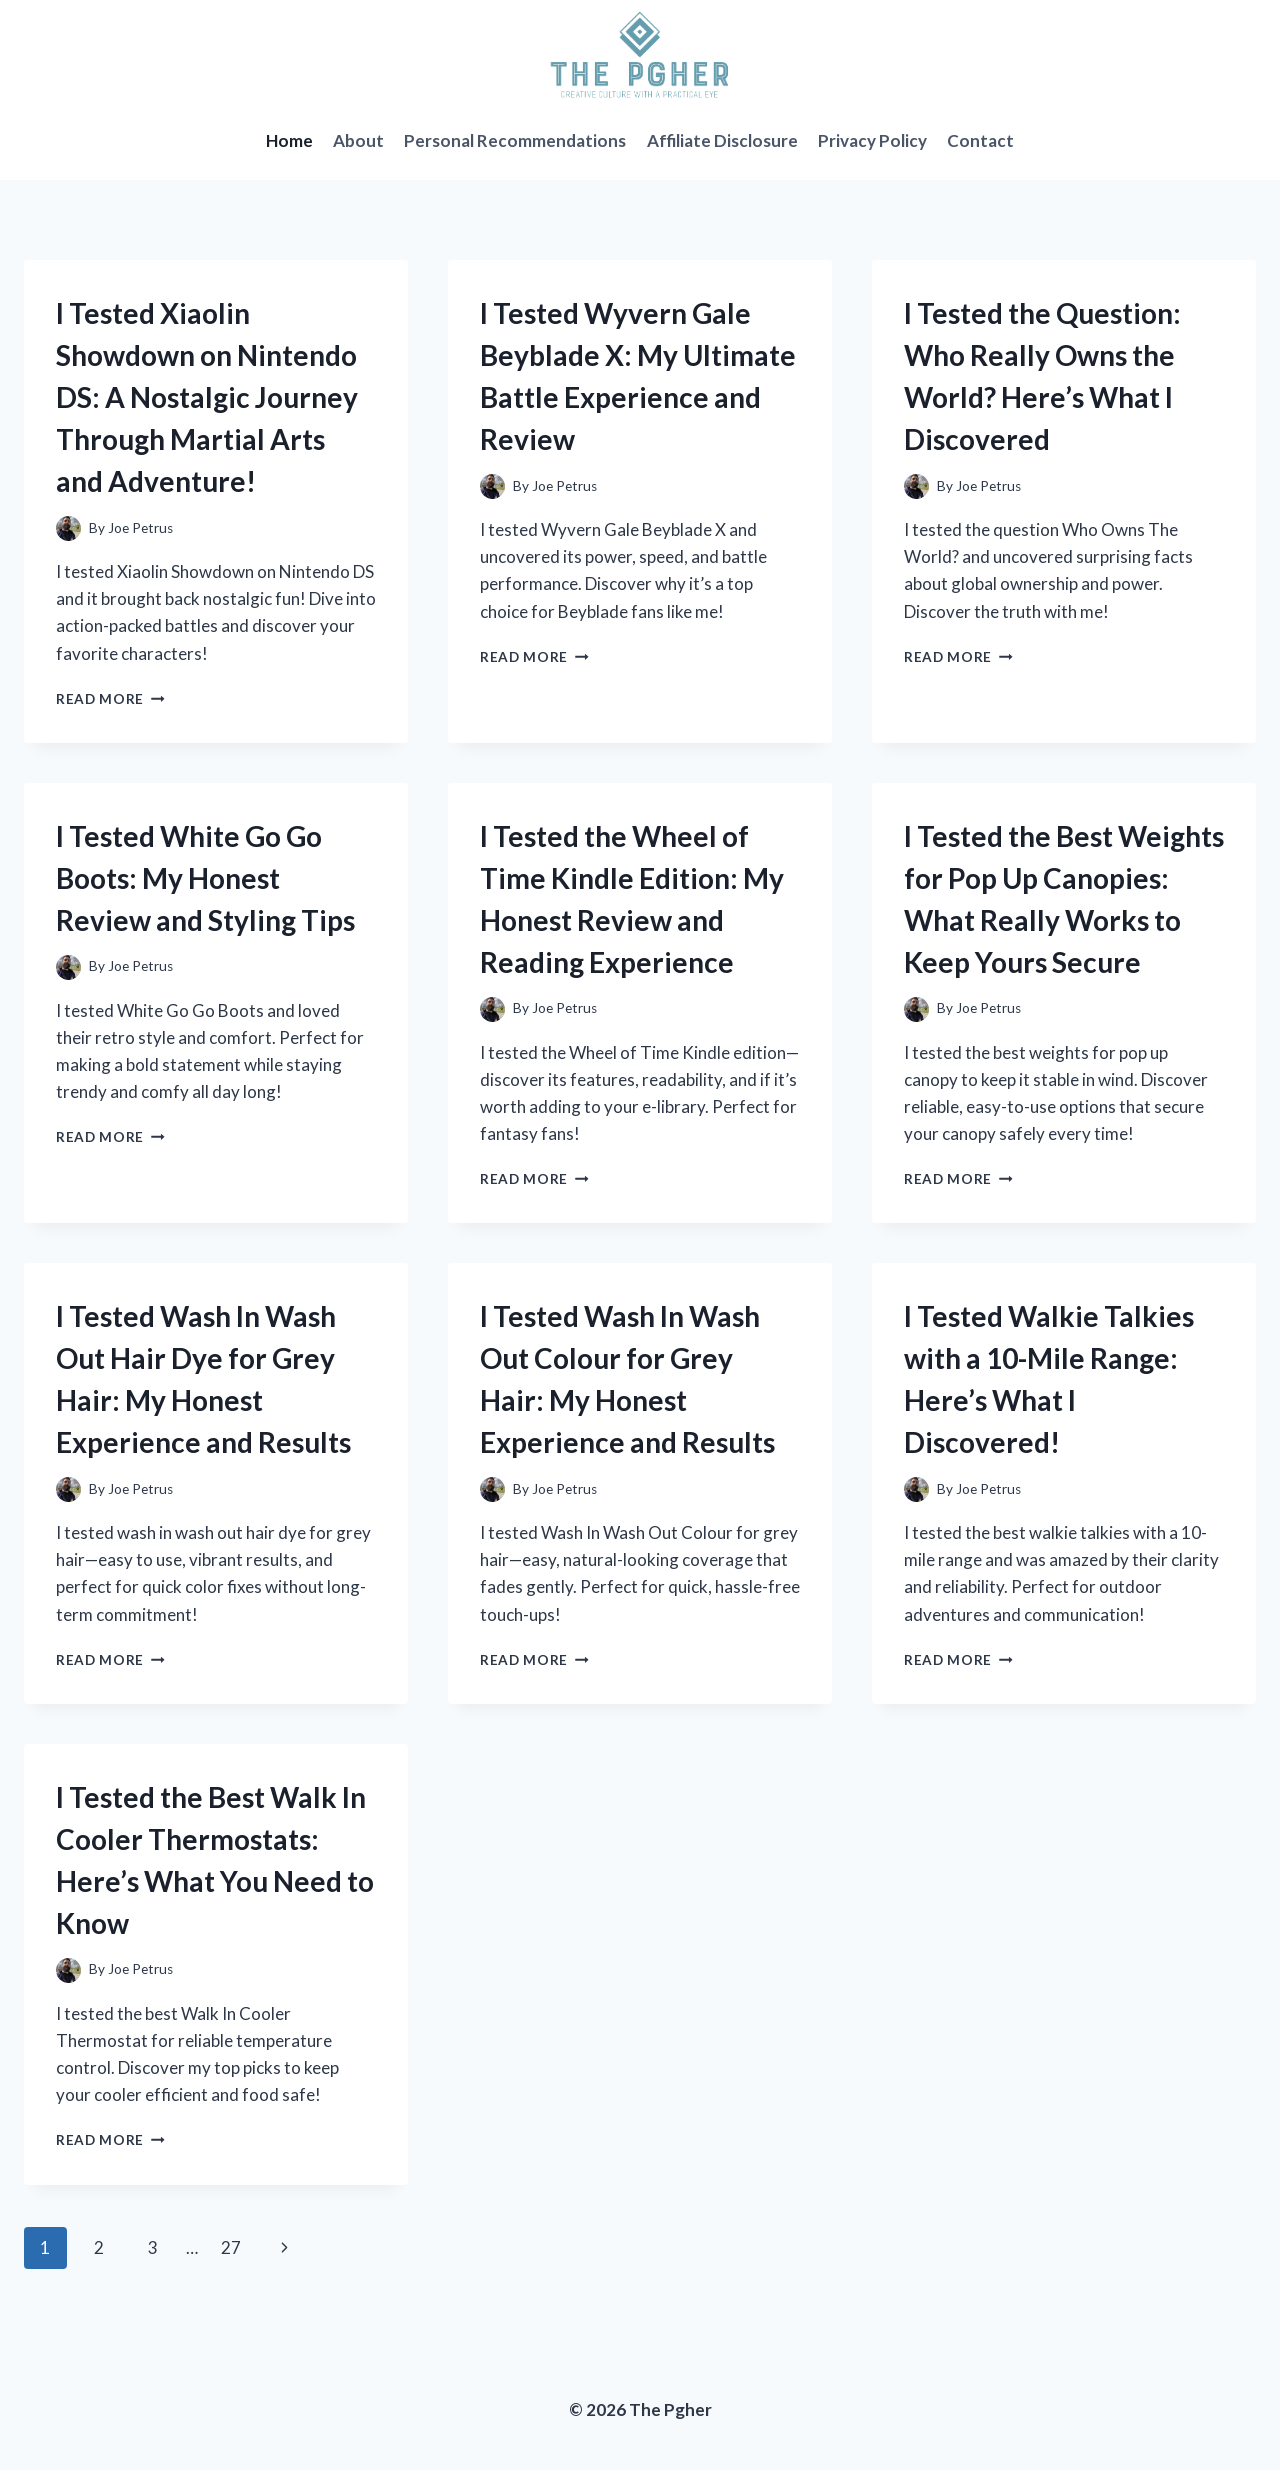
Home (289, 140)
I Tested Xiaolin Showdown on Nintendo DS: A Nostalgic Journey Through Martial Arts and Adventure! (207, 397)
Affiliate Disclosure (722, 140)
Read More (110, 699)
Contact (980, 140)
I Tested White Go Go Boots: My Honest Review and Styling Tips (205, 878)
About (358, 140)
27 (231, 2247)
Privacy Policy (872, 140)
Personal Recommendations (515, 140)
